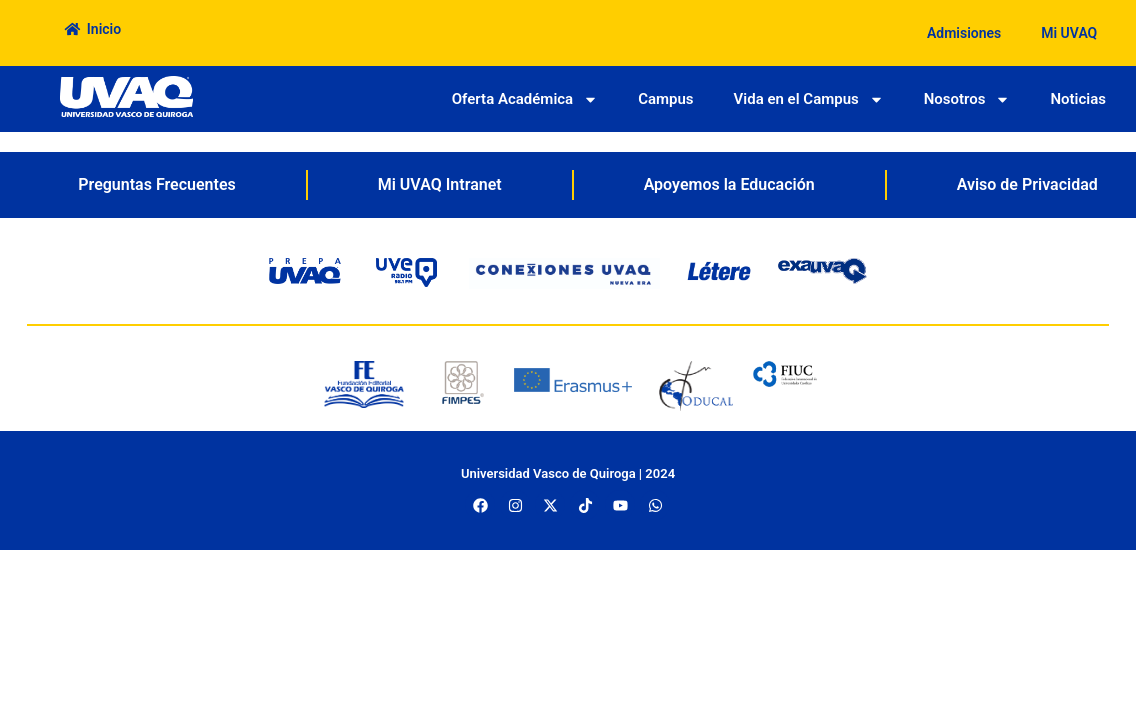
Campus (665, 99)
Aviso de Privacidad (1027, 184)
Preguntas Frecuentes (156, 184)
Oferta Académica (525, 99)
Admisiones (964, 33)
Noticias (1078, 99)
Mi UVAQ (1069, 33)
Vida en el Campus (809, 99)
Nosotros (967, 99)
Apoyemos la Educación (729, 184)
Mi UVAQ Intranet (440, 184)
